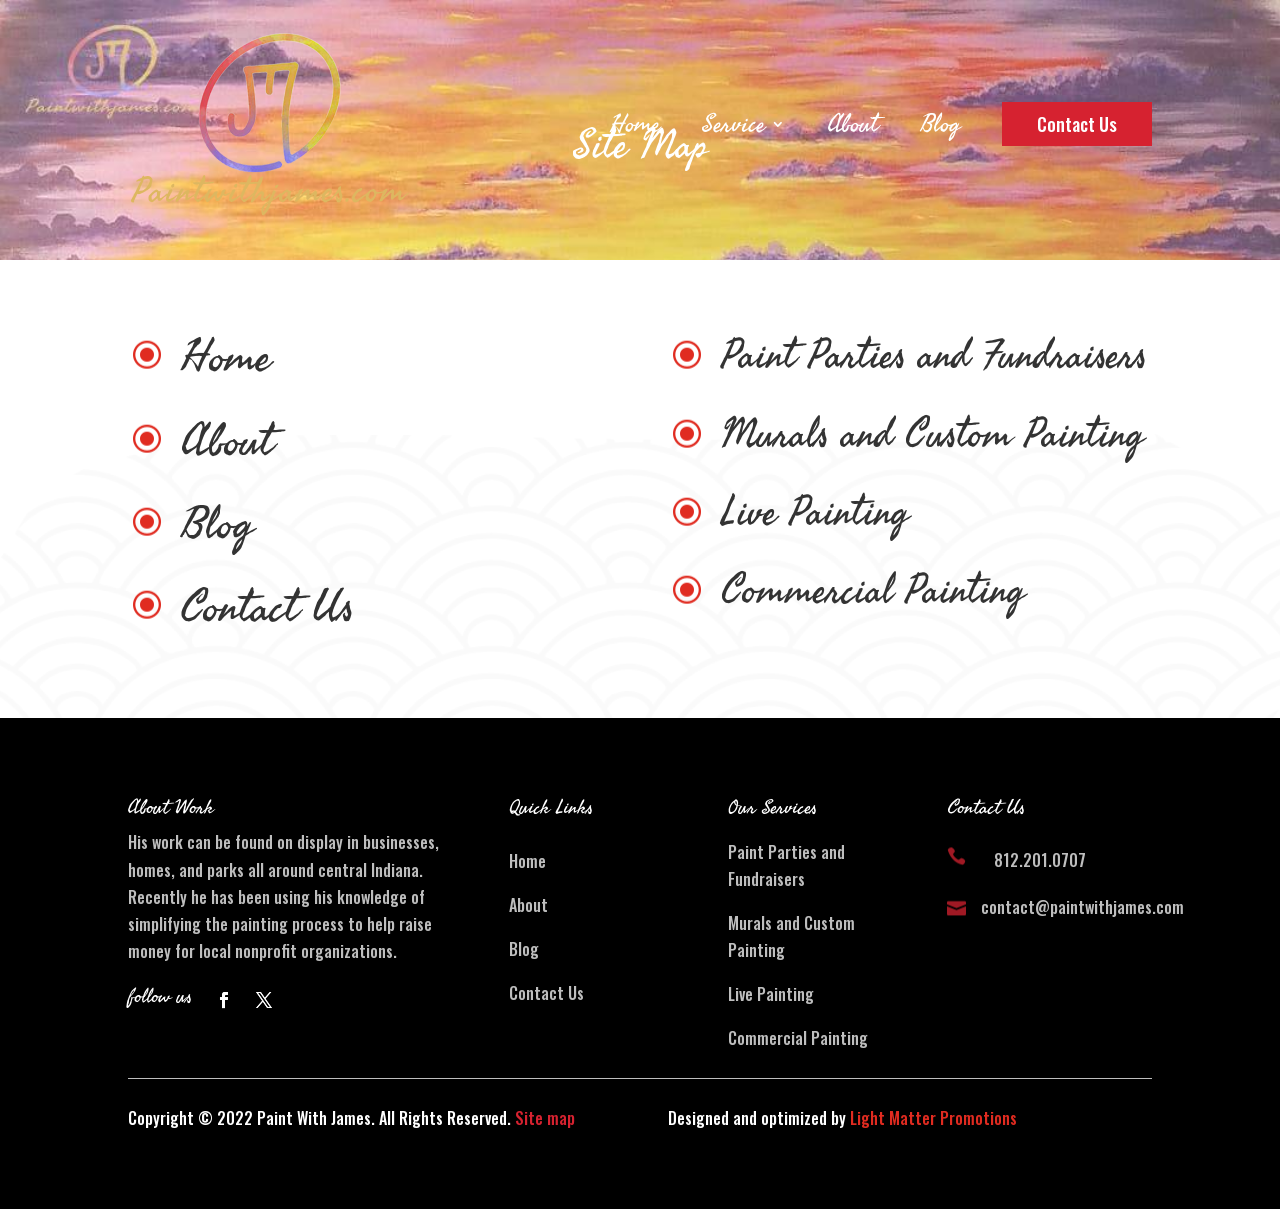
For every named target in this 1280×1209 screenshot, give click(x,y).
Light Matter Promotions (933, 1118)
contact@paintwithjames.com (1082, 907)
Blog (940, 124)
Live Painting (815, 513)
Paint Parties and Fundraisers (934, 356)
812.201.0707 (1040, 860)
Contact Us (1077, 124)
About (852, 124)
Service (733, 124)
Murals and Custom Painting (932, 435)
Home (635, 124)
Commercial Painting (873, 591)
